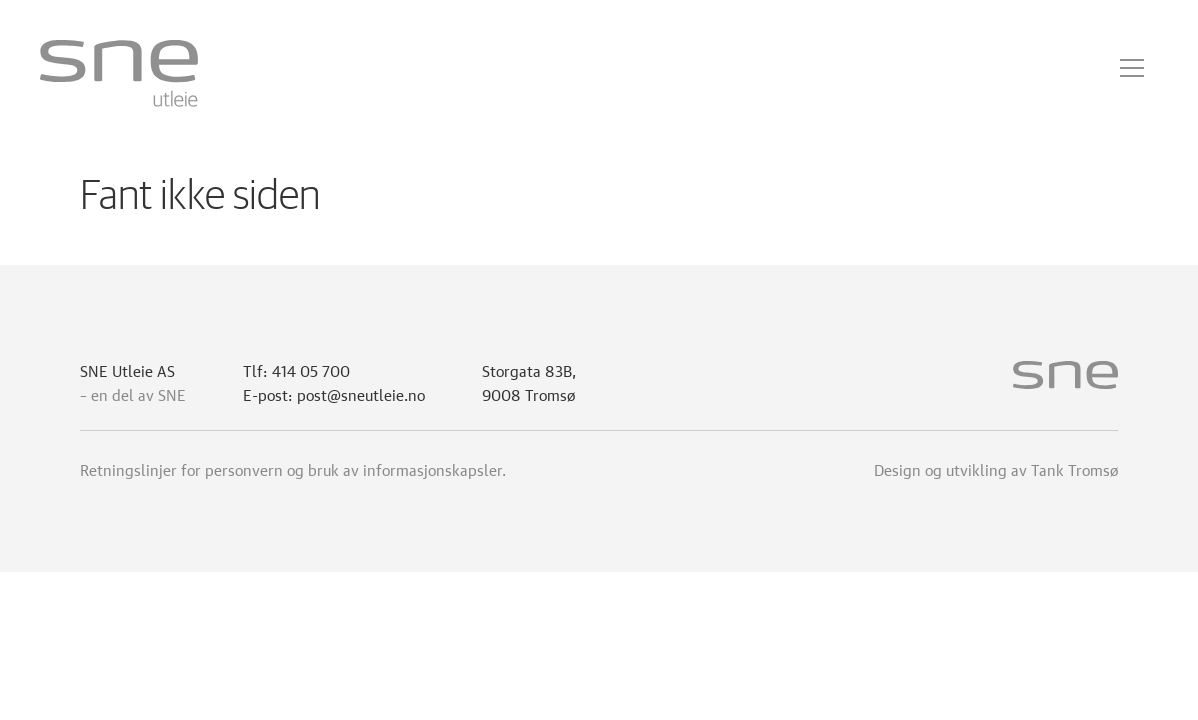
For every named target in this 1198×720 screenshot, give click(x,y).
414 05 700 (311, 369)
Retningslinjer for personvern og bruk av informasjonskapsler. (293, 468)
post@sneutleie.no (361, 393)
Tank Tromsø (1074, 468)
